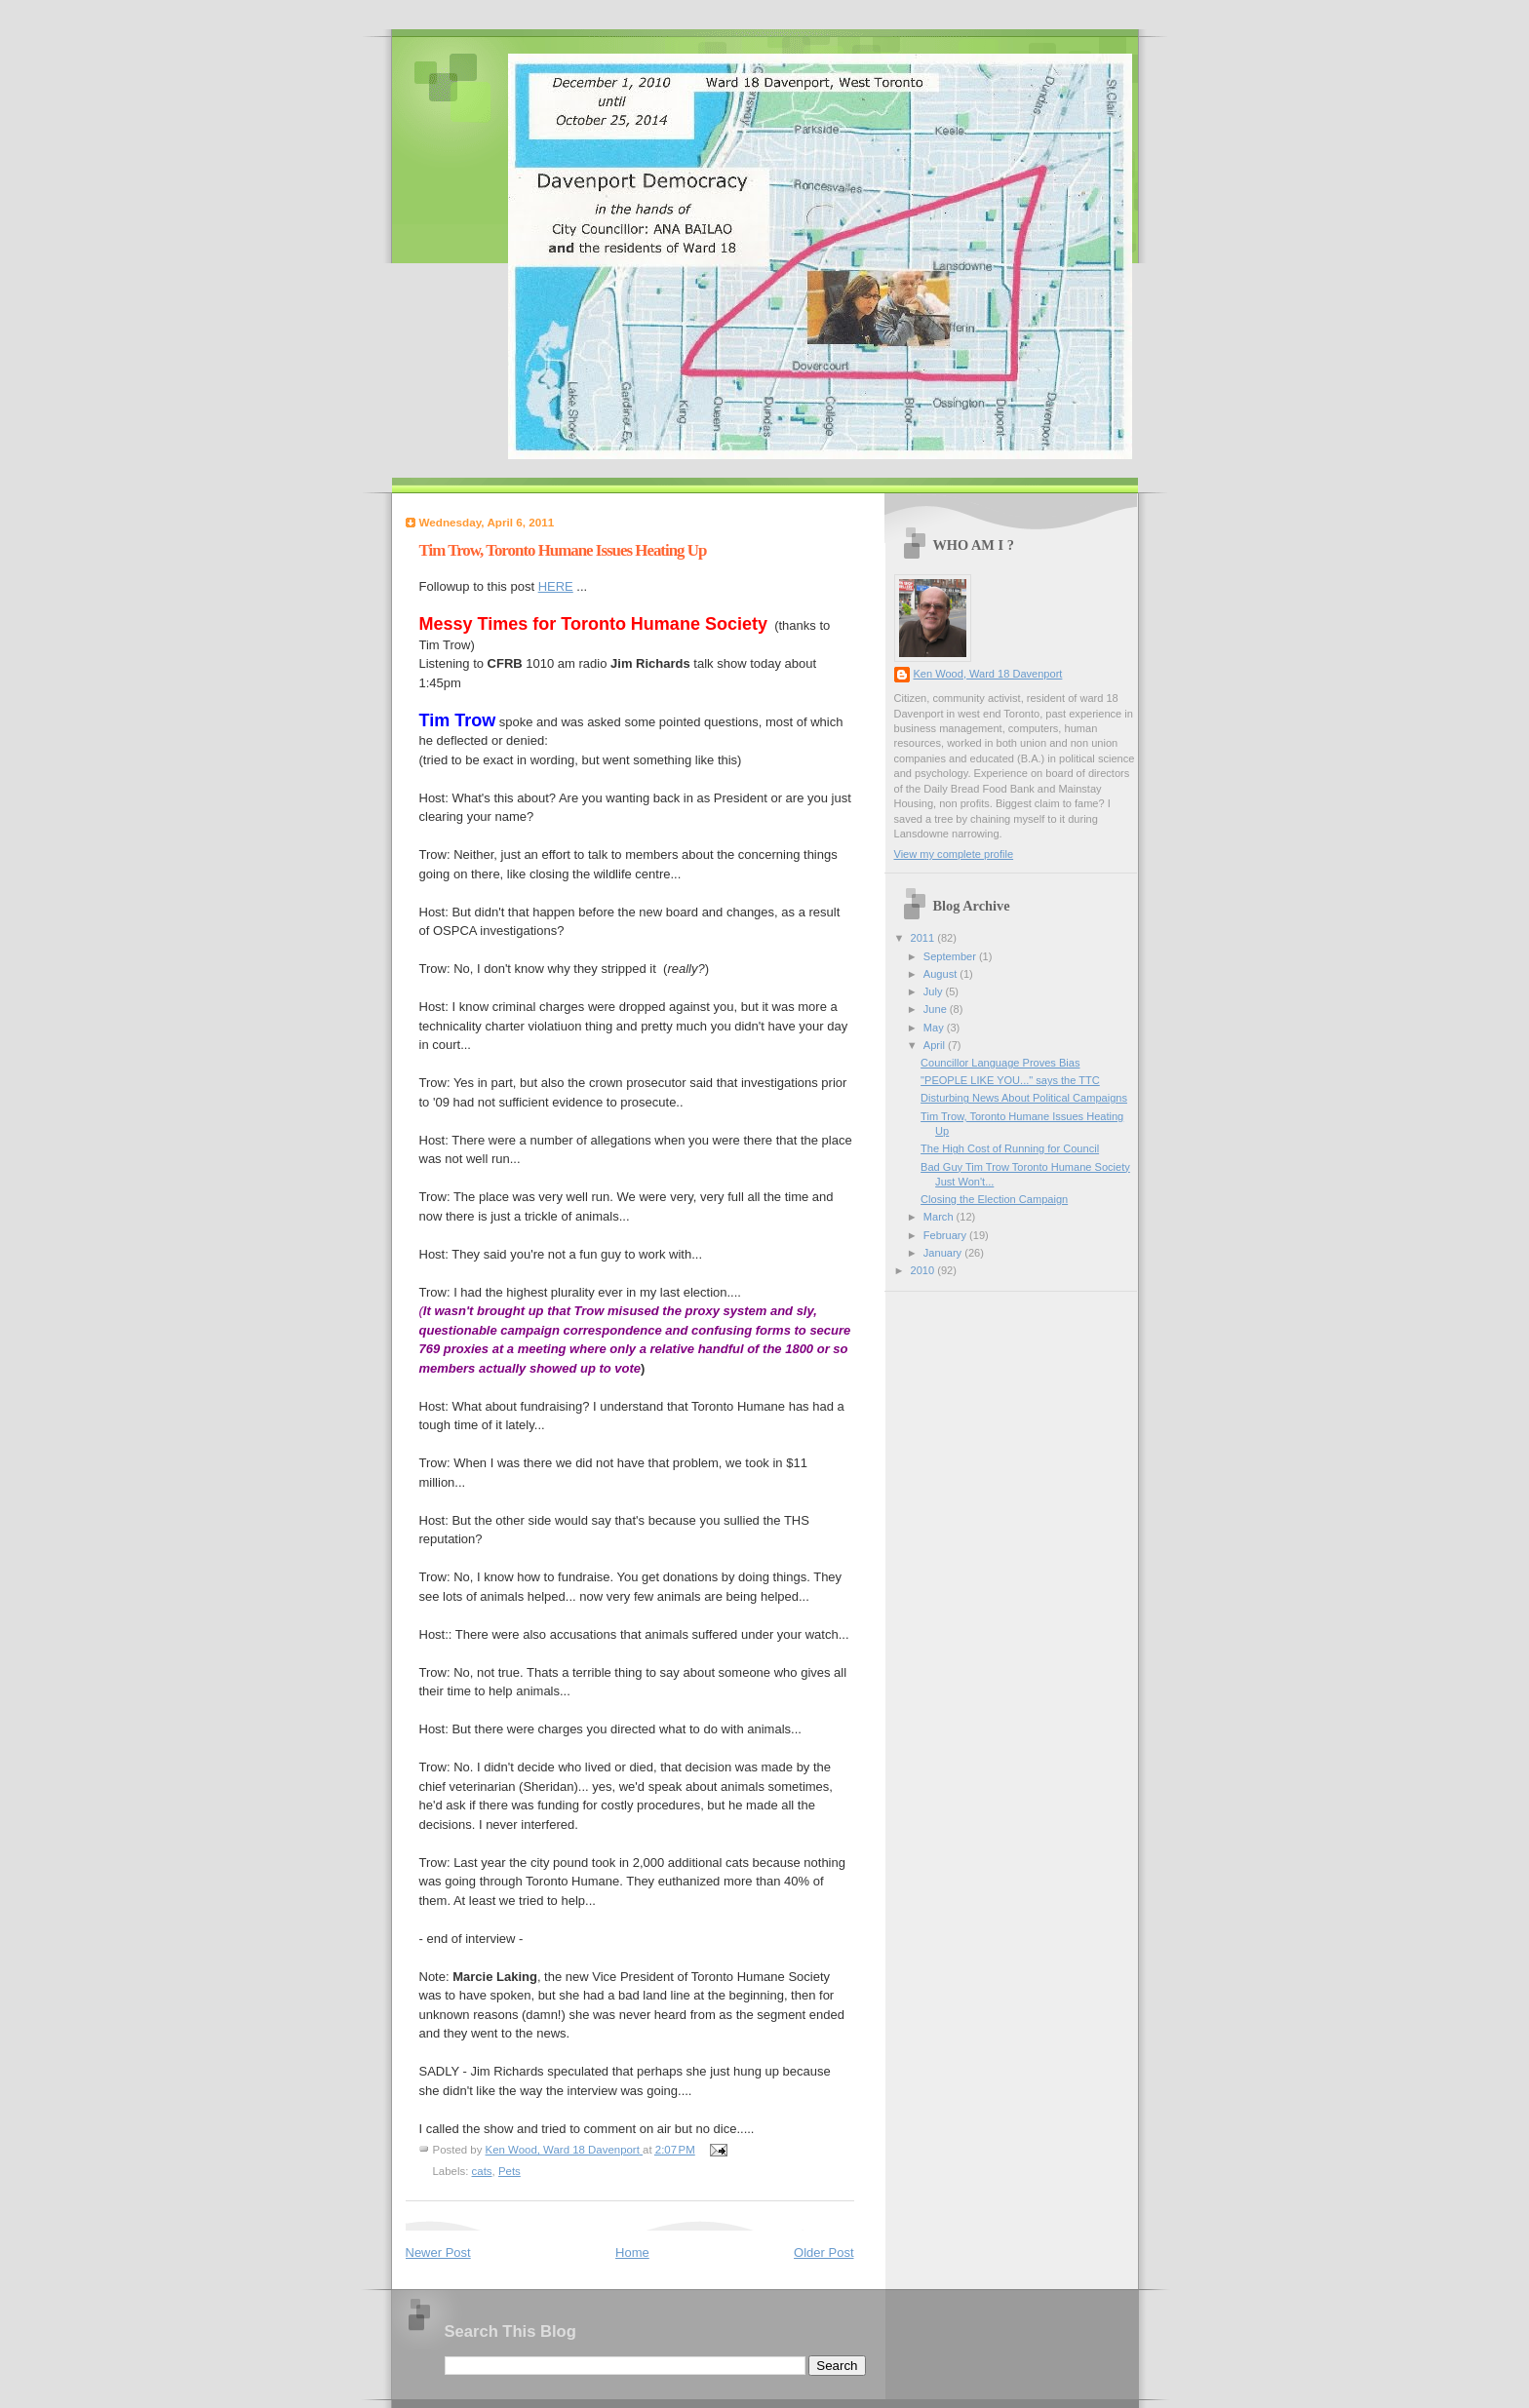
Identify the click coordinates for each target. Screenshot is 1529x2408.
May (935, 1027)
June (936, 1009)
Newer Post (438, 2252)
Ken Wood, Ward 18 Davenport (988, 674)
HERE (555, 586)
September (951, 956)
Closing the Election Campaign (994, 1199)
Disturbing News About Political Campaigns (1024, 1098)
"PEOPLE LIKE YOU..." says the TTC (1010, 1080)
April (935, 1045)
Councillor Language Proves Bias (1000, 1062)
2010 (924, 1270)
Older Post (823, 2252)
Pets (509, 2171)
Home (632, 2252)
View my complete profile (954, 854)
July (934, 991)
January (943, 1253)
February (946, 1235)
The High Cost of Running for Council (1010, 1148)
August (941, 974)
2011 (924, 938)
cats (482, 2171)
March (940, 1217)
